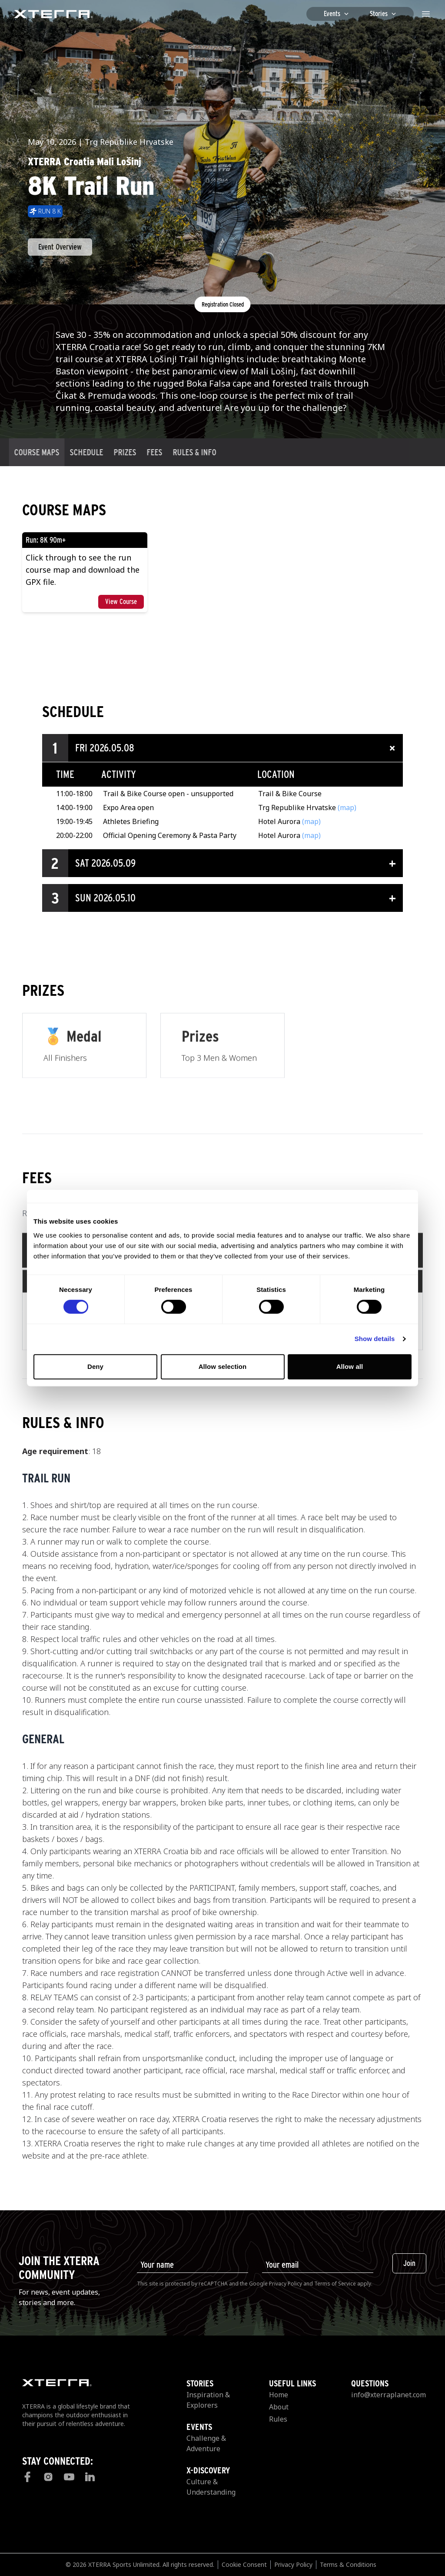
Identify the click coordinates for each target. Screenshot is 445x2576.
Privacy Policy (285, 2283)
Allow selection (223, 1366)
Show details (375, 1338)
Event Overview (60, 246)
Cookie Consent (244, 2564)
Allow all (349, 1366)
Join (409, 2263)
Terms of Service (335, 2283)
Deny (95, 1366)
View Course (121, 601)
